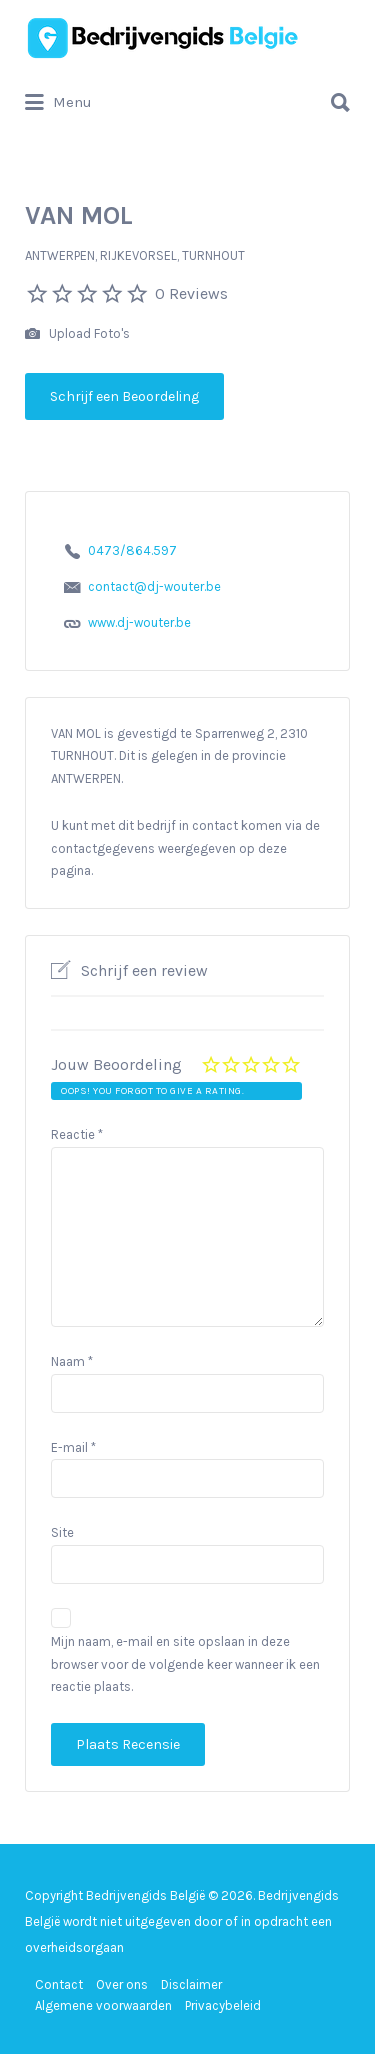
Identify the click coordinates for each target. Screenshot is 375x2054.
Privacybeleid (223, 2005)
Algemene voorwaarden (103, 2005)
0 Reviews (191, 293)
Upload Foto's (77, 334)
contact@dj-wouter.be (154, 586)
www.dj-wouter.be (139, 622)
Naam (72, 1361)
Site (62, 1532)
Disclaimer (191, 1984)
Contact (59, 1984)
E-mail (73, 1447)
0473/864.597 (132, 550)
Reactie (77, 1134)
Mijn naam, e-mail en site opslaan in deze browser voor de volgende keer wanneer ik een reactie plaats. (185, 1664)
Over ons (122, 1984)
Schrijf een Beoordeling (124, 396)
